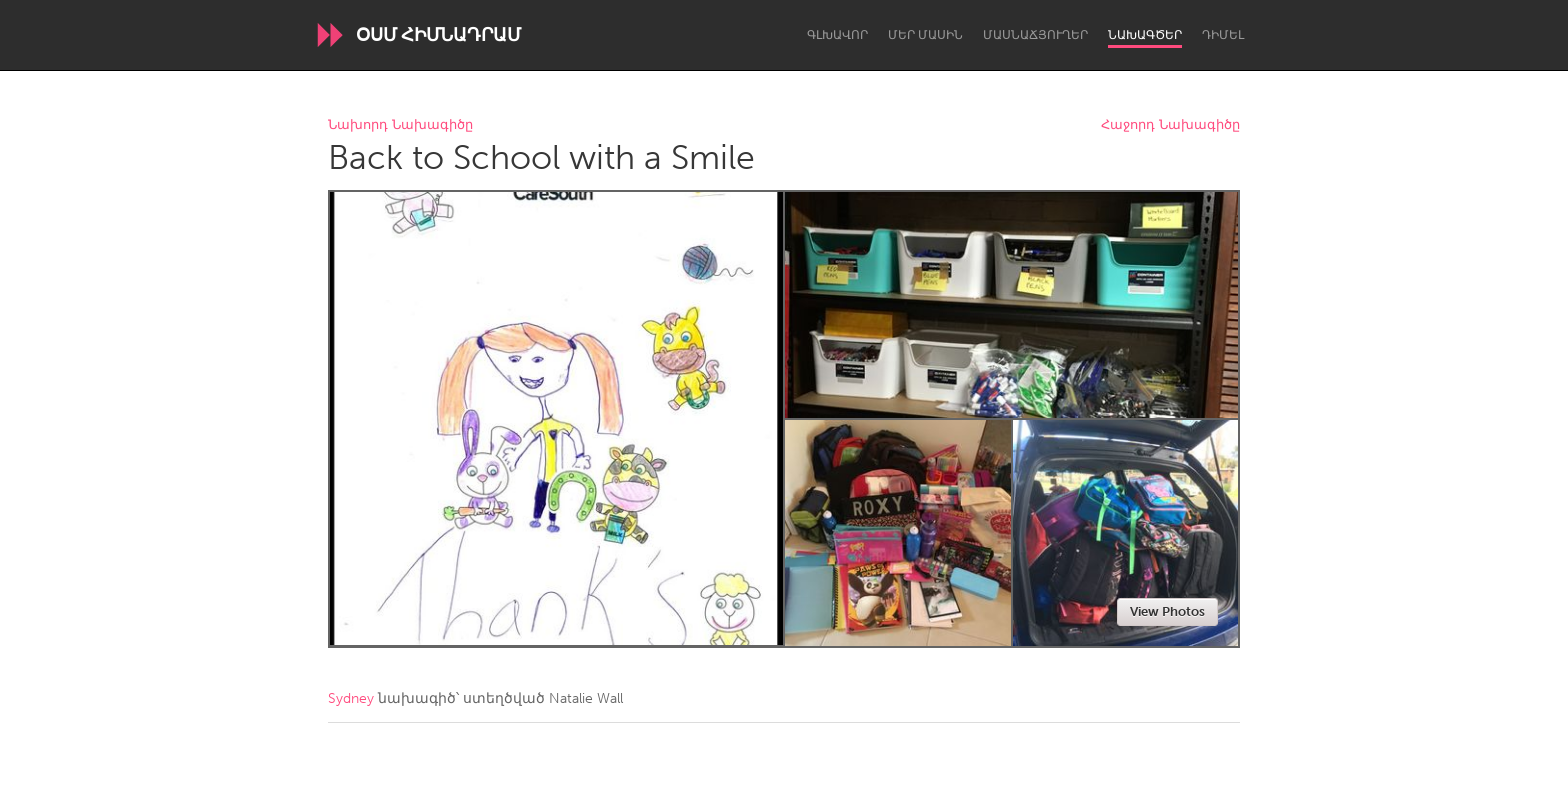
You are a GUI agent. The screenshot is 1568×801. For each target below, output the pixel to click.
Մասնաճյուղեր (1035, 35)
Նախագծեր (1145, 35)
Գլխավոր (837, 35)
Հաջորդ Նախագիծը (1170, 125)
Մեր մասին (925, 35)
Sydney (351, 698)
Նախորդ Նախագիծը (400, 125)
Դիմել (1223, 35)
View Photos (1167, 611)
